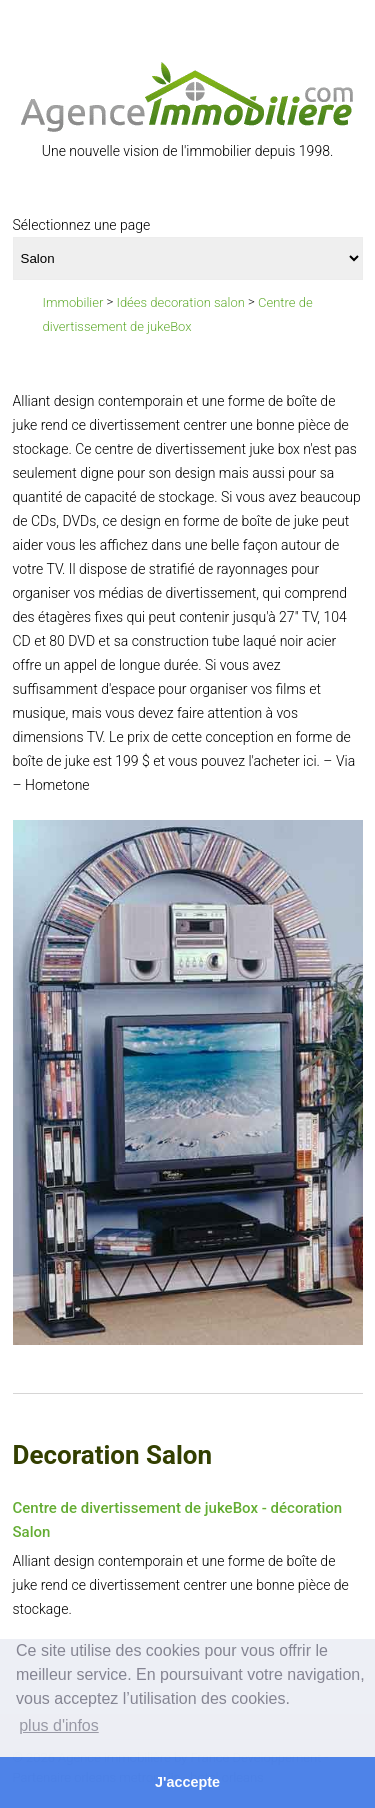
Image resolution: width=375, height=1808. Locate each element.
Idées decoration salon (180, 302)
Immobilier (73, 302)
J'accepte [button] (187, 1782)
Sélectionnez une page (82, 225)
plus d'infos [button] (59, 1725)
